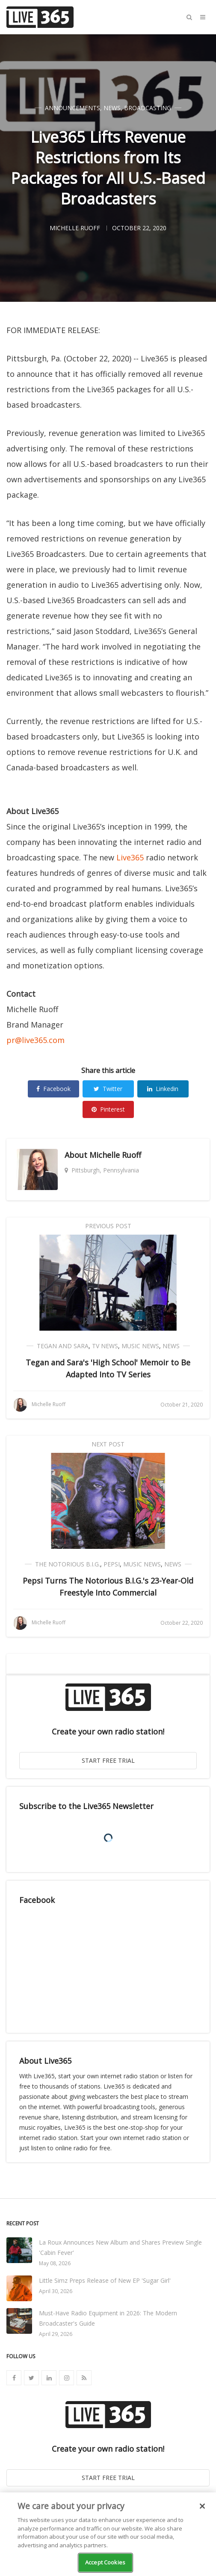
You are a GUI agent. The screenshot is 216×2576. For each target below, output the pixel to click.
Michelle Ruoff (115, 1155)
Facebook (53, 1089)
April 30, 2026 (55, 2291)
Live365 (130, 857)
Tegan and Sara (63, 1346)
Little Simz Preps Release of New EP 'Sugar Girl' (105, 2280)
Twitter (108, 1089)
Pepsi (112, 1564)
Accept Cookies (105, 2562)
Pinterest (108, 1109)
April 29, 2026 (55, 2334)
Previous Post (108, 1226)
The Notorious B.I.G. (67, 1564)
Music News (140, 1346)
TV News (105, 1346)
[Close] (202, 2506)
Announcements (72, 108)
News (112, 108)
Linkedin (162, 1089)
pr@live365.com (35, 1040)
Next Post (108, 1444)
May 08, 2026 (55, 2263)
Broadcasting (147, 108)
